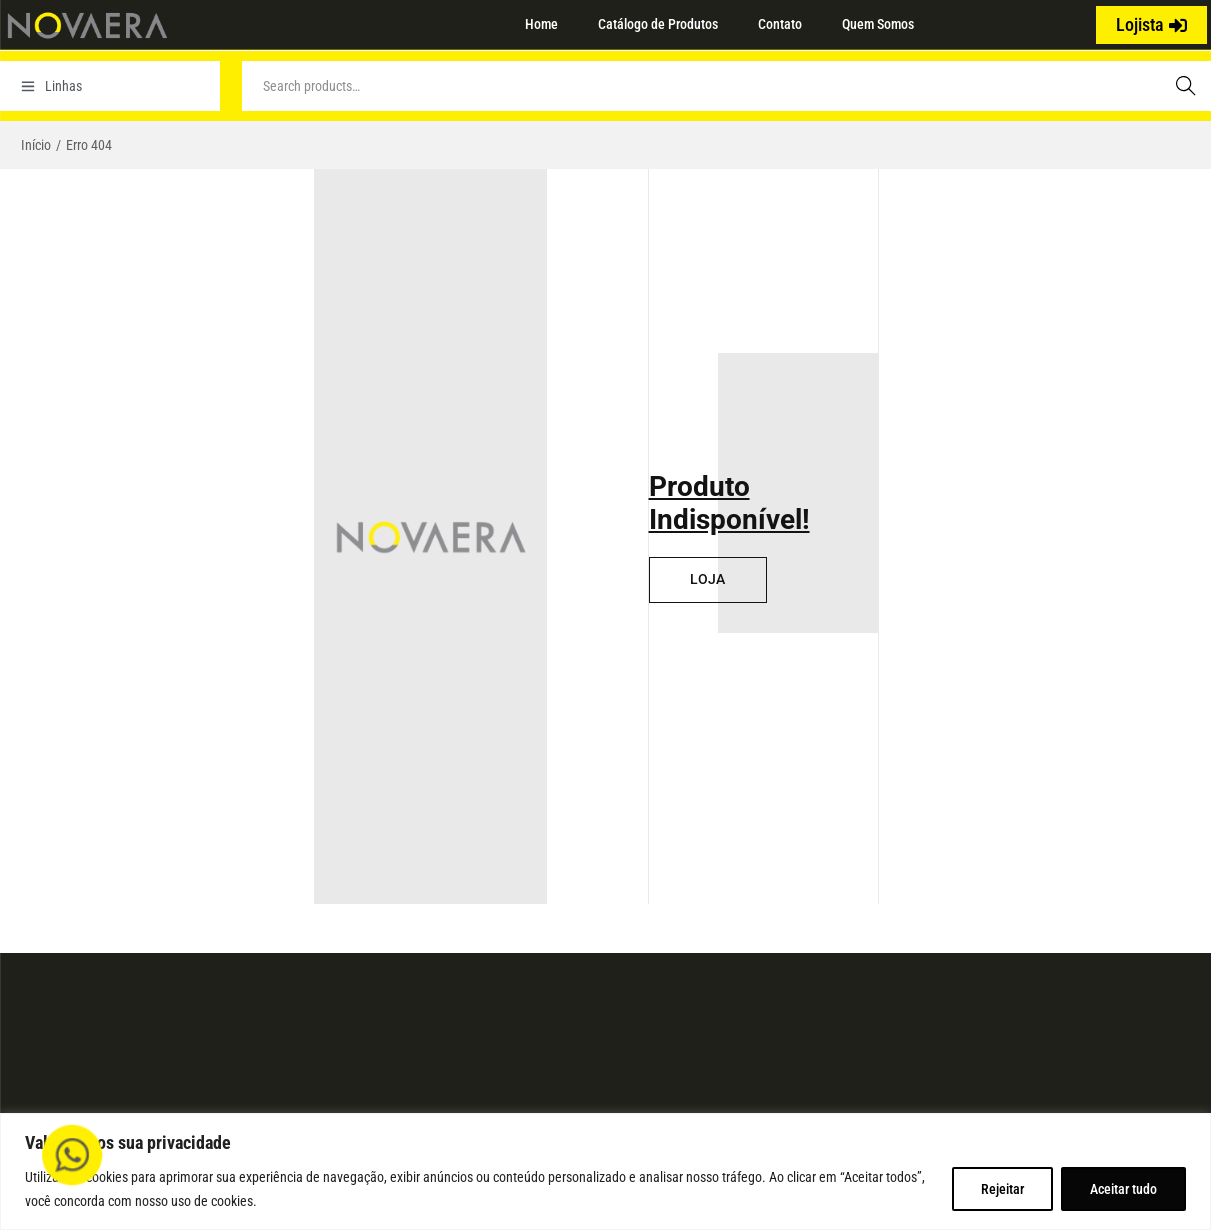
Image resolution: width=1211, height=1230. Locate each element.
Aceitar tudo (1123, 1189)
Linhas (51, 86)
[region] (605, 1171)
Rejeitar (1002, 1189)
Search (1186, 86)
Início (36, 145)
